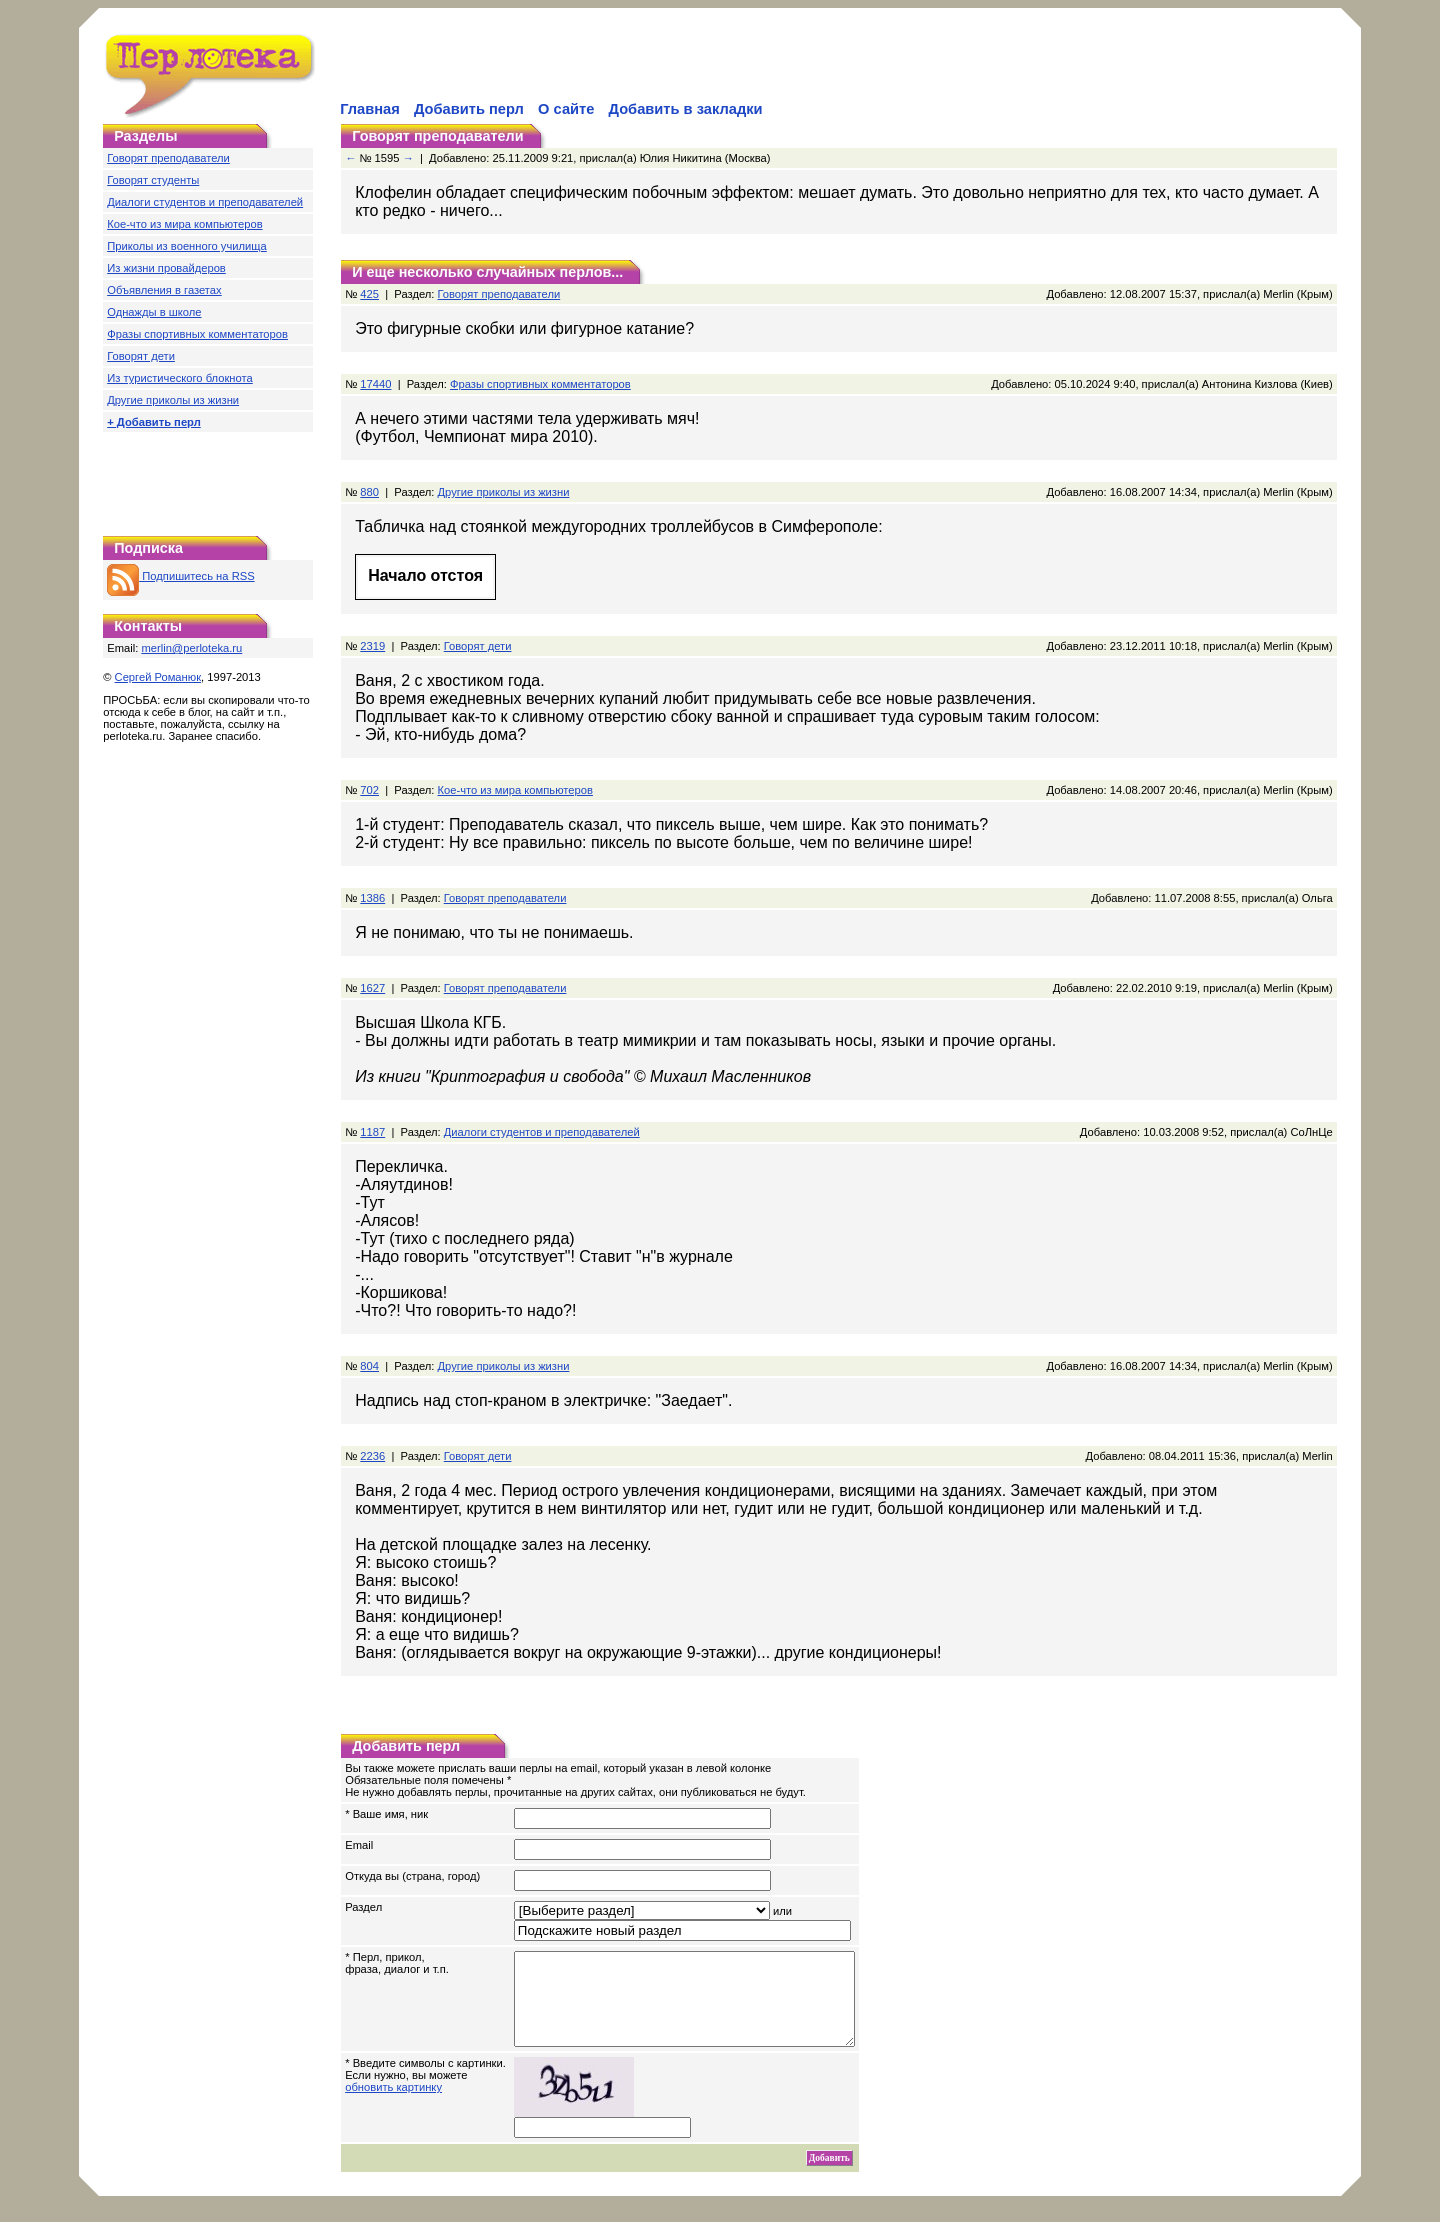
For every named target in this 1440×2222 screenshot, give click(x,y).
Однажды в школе (154, 312)
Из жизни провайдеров (166, 268)
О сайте (566, 109)
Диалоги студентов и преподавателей (205, 202)
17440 (375, 384)
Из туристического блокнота (180, 378)
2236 (372, 1456)
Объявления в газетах (164, 290)
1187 (372, 1132)
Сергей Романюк (158, 677)
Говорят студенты (153, 180)
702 (369, 790)
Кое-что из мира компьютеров (184, 224)
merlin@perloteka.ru (191, 648)
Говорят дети (141, 356)
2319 (372, 646)
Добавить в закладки (686, 109)
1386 (372, 898)
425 (369, 294)
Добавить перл (469, 109)
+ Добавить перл (154, 422)
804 (369, 1366)
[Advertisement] (571, 66)
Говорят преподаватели (168, 158)
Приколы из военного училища (187, 246)
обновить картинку (393, 2105)
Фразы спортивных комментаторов (197, 334)
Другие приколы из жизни (173, 400)
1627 (372, 988)
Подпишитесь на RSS (180, 576)
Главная (370, 109)
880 (369, 492)
